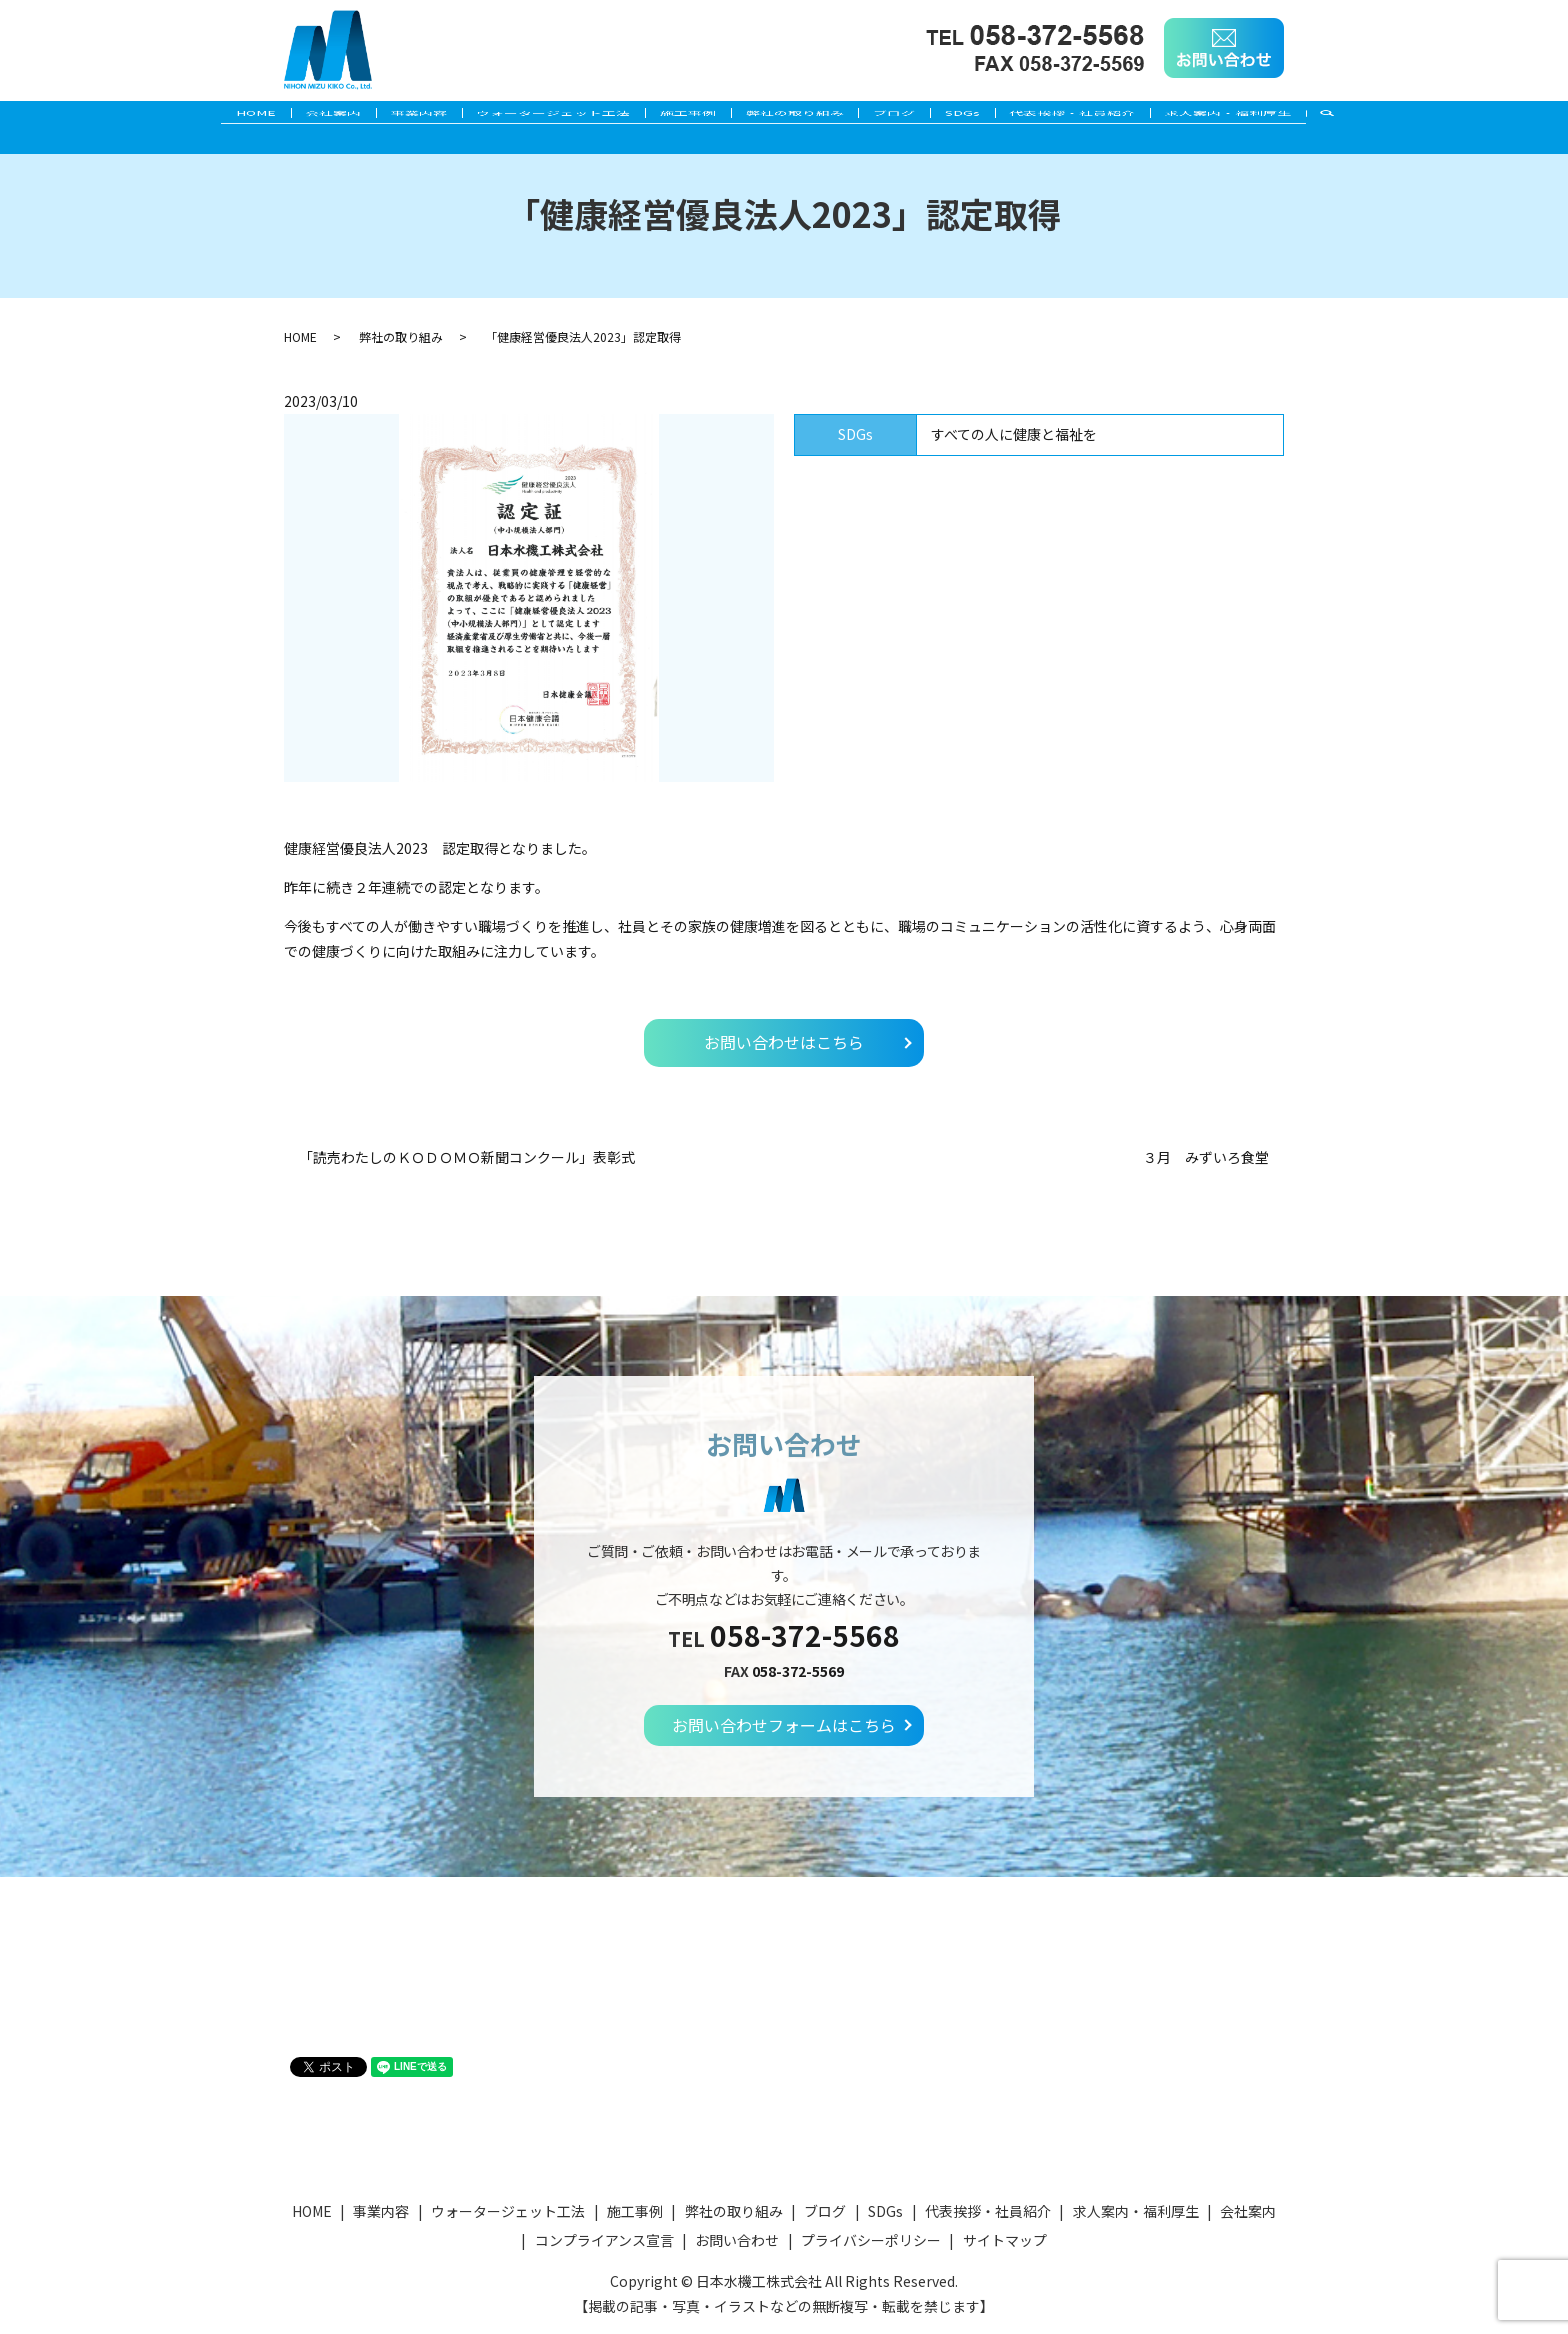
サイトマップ (1005, 2240)
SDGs (993, 117)
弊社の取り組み (801, 117)
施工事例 (682, 117)
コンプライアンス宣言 (604, 2240)
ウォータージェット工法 (535, 117)
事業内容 (388, 117)
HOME (200, 117)
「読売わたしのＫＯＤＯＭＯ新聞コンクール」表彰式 (467, 1157)
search (1399, 118)
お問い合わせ (737, 2240)
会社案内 (290, 117)
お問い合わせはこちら (784, 1042)
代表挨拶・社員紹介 (1116, 117)
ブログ (913, 117)
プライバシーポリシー (871, 2240)
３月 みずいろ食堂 (1206, 1157)
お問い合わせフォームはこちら (784, 1725)
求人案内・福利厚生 (1284, 117)
